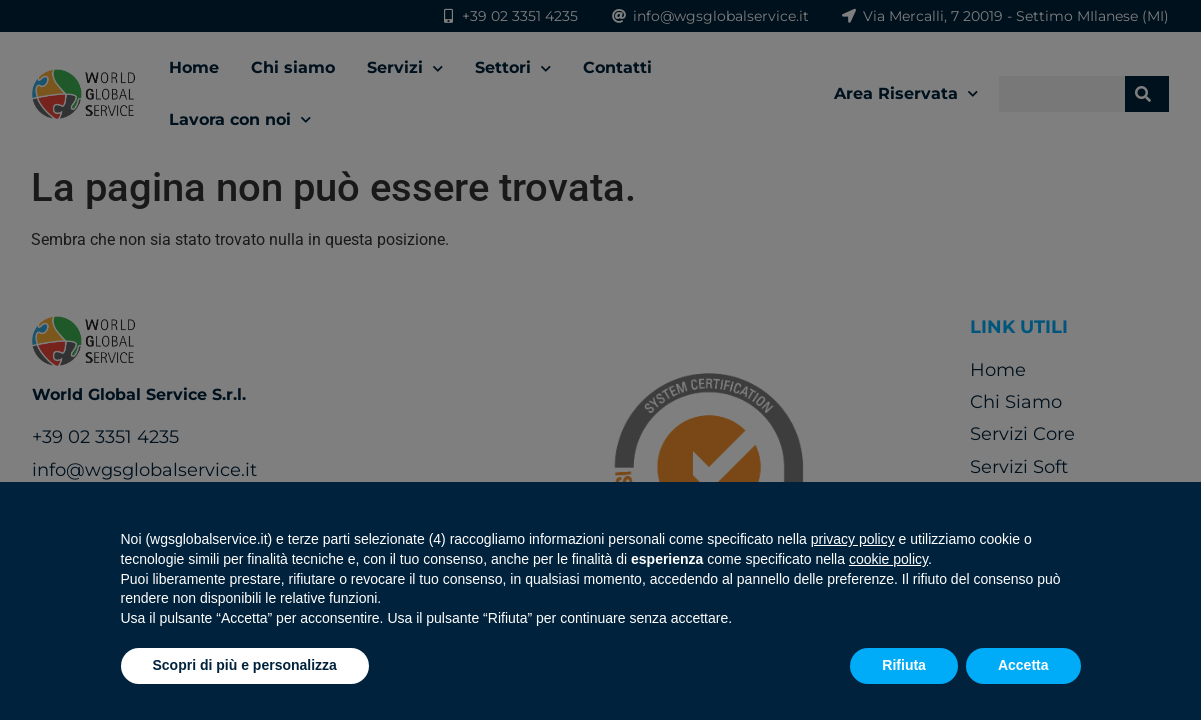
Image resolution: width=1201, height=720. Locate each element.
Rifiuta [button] (904, 665)
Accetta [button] (1023, 665)
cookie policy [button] (888, 559)
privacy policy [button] (853, 539)
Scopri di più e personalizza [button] (245, 665)
